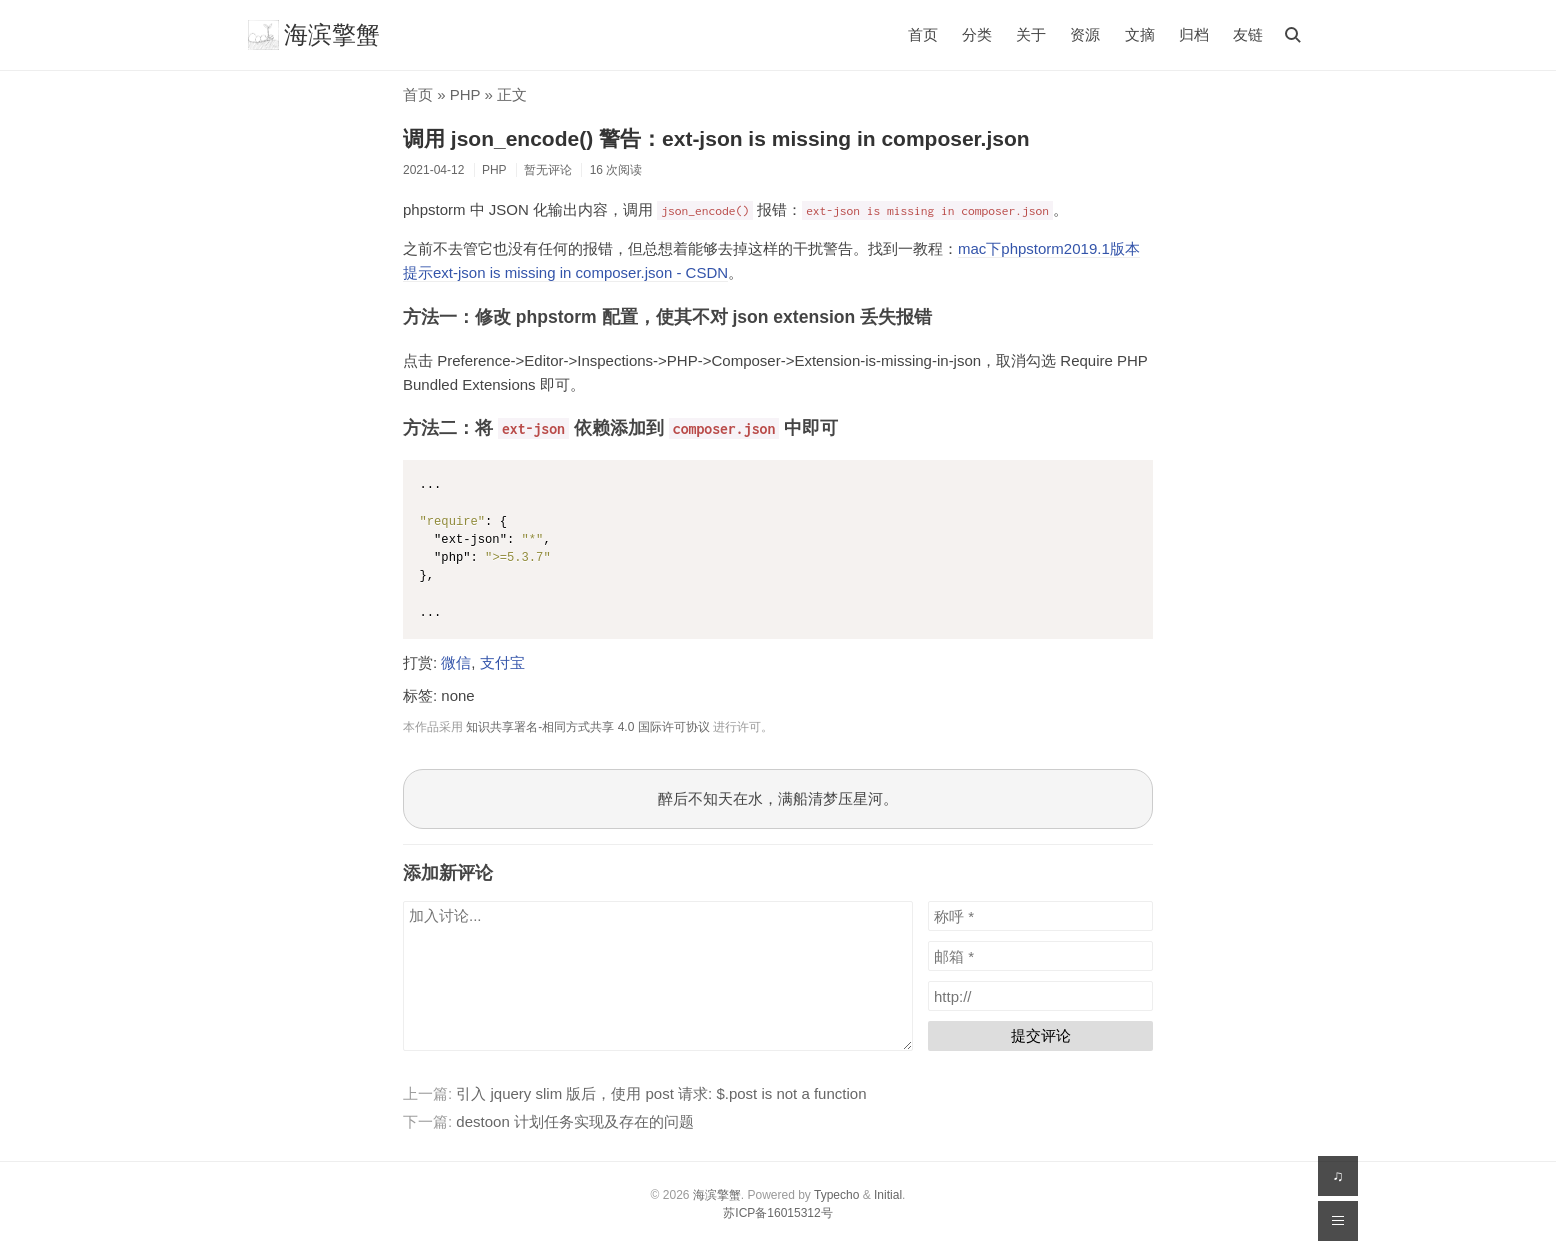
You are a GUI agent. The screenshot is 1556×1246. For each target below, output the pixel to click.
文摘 (1140, 34)
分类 (977, 34)
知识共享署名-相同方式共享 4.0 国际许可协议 (587, 727)
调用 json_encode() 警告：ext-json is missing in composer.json (716, 138)
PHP (465, 94)
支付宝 (502, 662)
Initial (888, 1195)
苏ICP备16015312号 (777, 1213)
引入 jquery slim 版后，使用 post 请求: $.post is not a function (661, 1093)
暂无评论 (548, 170)
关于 (1031, 34)
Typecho (836, 1195)
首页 (923, 34)
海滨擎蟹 (314, 35)
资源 (1085, 34)
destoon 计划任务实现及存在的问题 (575, 1121)
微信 (456, 662)
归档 (1194, 34)
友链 (1248, 34)
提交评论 (1041, 1035)
